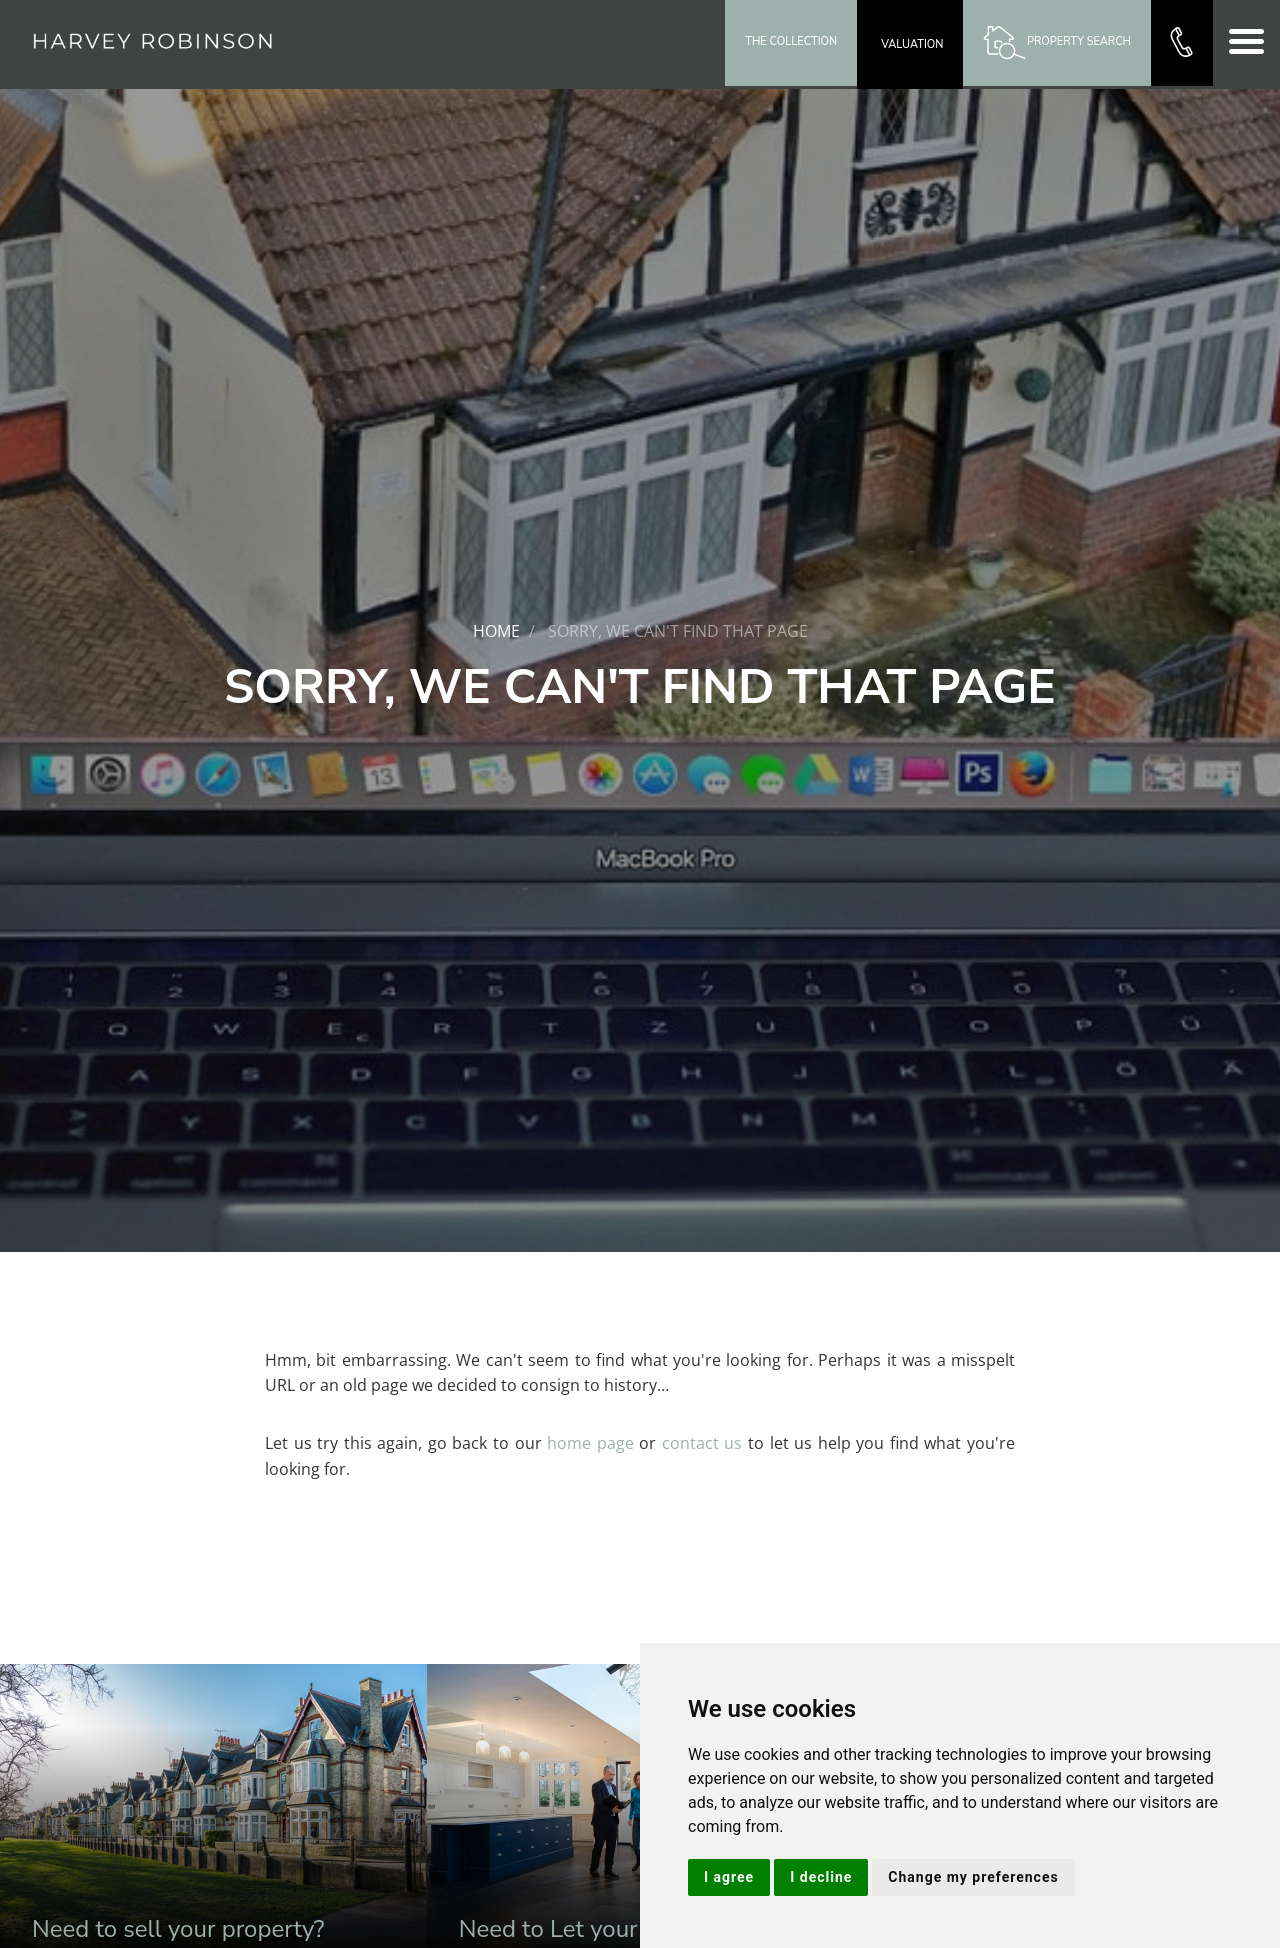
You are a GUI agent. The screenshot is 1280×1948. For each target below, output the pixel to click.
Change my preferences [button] (973, 1877)
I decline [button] (821, 1877)
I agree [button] (729, 1877)
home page (590, 1443)
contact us (702, 1443)
